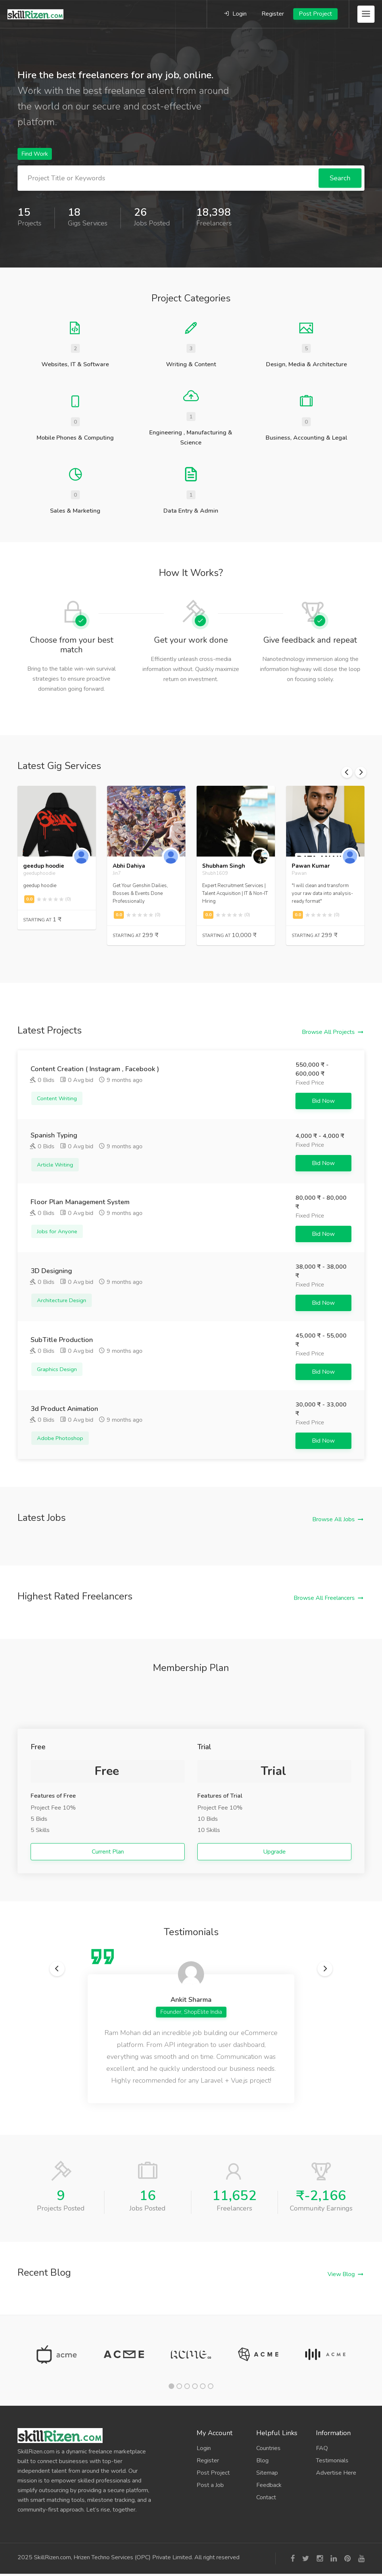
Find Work (34, 154)
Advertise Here (336, 2473)
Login (235, 14)
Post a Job (210, 2485)
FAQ (322, 2448)
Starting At (42, 920)
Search (340, 178)
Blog (262, 2460)
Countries (268, 2448)
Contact (266, 2497)
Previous (347, 772)
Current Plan (108, 1852)
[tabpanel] (56, 2354)
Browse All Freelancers (324, 1598)
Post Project (315, 14)
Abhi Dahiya (129, 866)
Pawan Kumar (311, 866)
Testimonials (332, 2460)
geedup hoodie (43, 866)
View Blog (341, 2274)
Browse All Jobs (333, 1519)
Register (273, 14)
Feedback (269, 2485)
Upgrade (274, 1852)
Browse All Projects (328, 1032)
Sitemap (267, 2473)
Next (360, 772)
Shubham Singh (223, 866)
